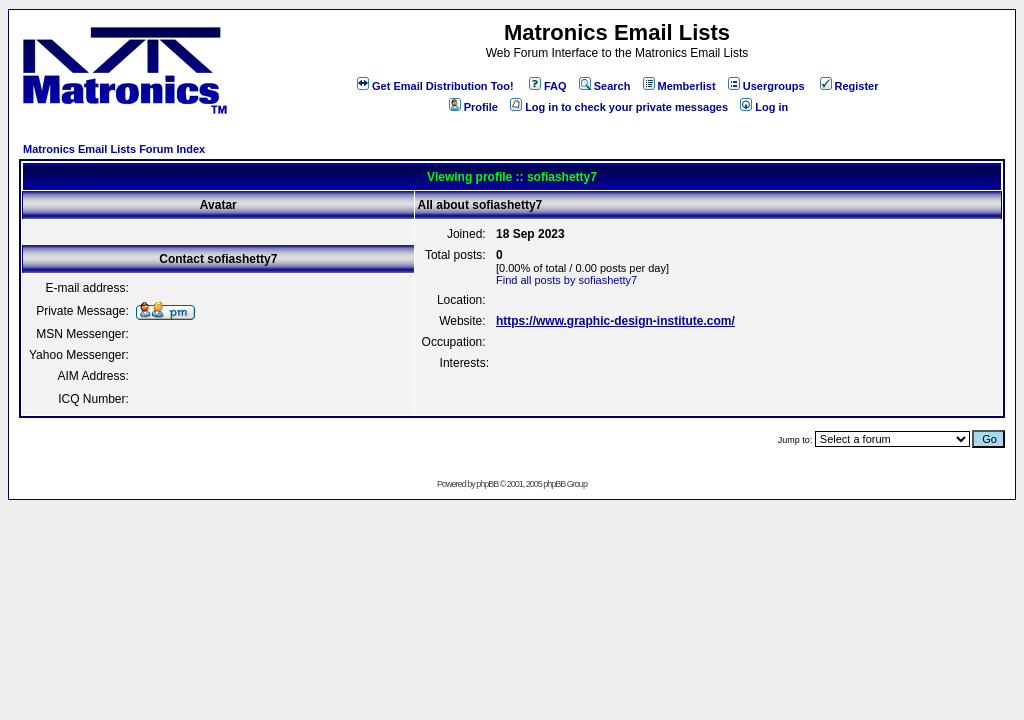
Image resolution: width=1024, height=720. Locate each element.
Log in (764, 107)
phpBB (487, 484)
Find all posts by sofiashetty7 (566, 280)
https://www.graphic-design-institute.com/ (615, 321)
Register (849, 86)
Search (605, 86)
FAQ (548, 86)
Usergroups (766, 86)
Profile (473, 107)
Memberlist (679, 86)
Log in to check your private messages (619, 107)
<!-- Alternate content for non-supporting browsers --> (8, 8)
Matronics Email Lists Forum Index (114, 149)
